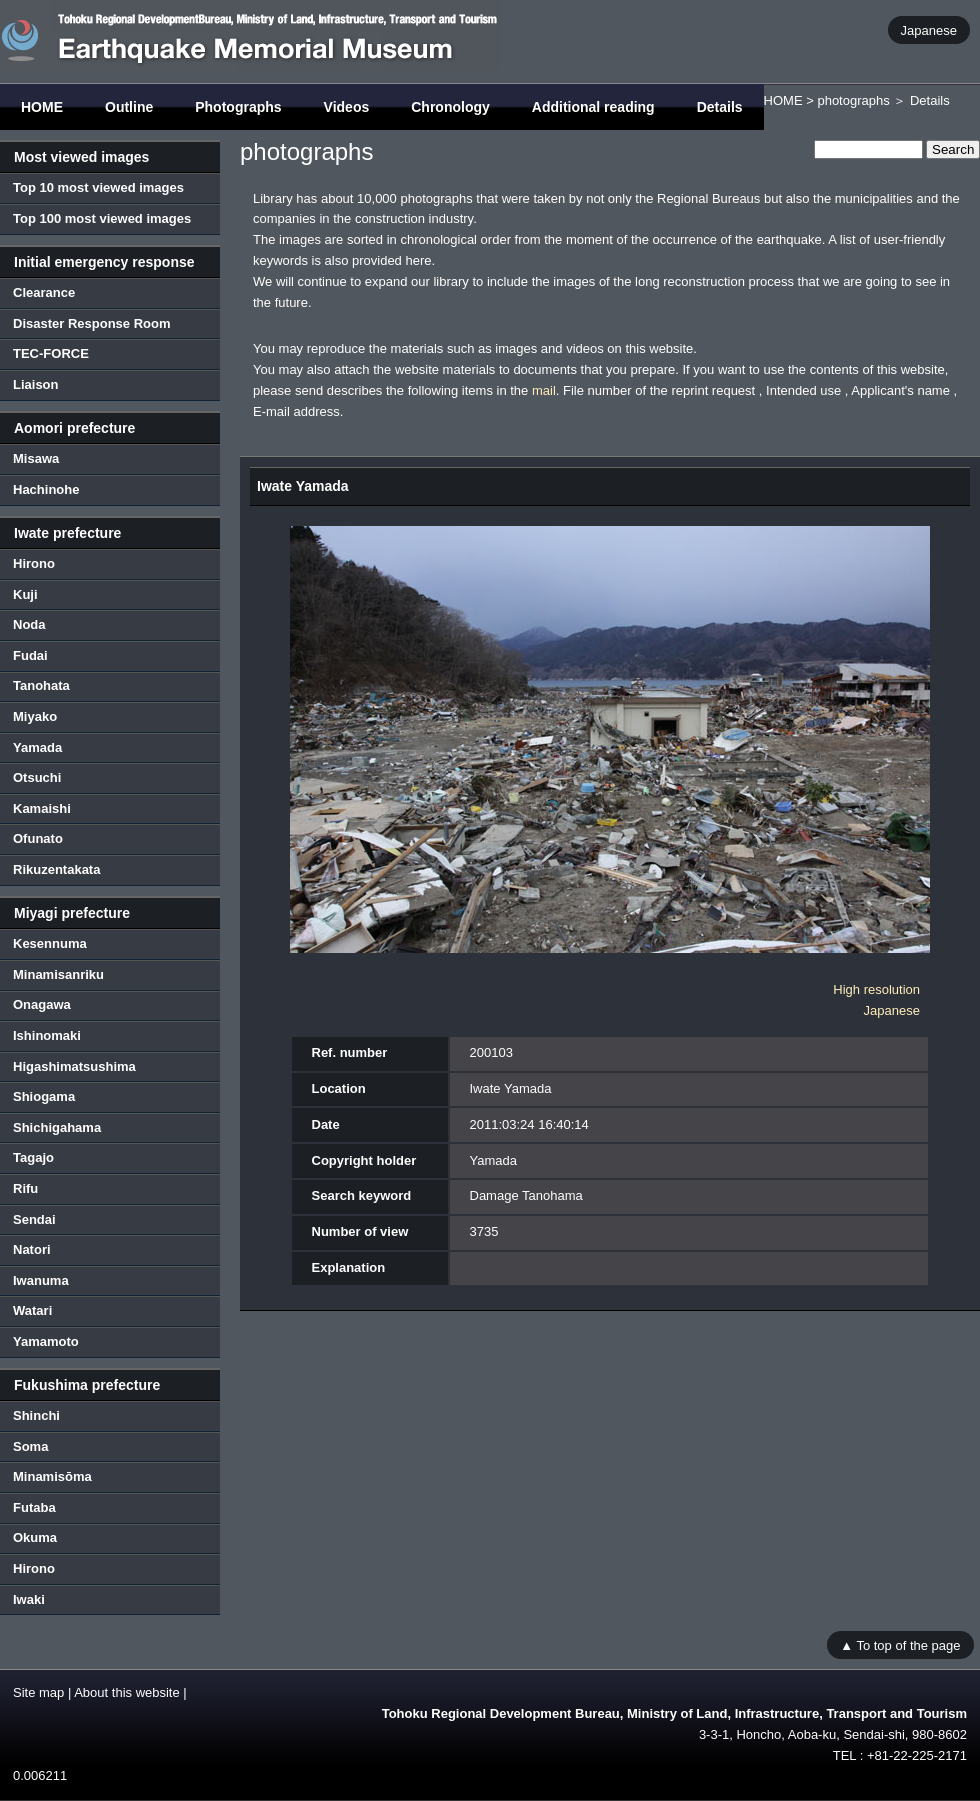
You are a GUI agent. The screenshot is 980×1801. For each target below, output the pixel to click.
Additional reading (593, 107)
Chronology (450, 107)
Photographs (238, 107)
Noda (29, 624)
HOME (42, 107)
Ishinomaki (47, 1035)
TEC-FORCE (51, 353)
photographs (853, 100)
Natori (32, 1249)
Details (720, 107)
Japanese (929, 29)
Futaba (34, 1507)
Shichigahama (57, 1127)
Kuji (25, 594)
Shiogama (44, 1096)
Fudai (30, 655)
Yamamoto (46, 1341)
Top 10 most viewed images (98, 187)
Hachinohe (46, 489)
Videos (347, 107)
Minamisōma (52, 1476)
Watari (32, 1310)
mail (544, 390)
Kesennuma (50, 943)
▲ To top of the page (900, 1644)
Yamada (37, 747)
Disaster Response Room (92, 323)
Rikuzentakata (56, 869)
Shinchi (36, 1415)
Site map (38, 1692)
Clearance (44, 292)
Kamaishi (42, 808)
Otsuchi (37, 777)
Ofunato (38, 838)
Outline (129, 107)
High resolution (876, 989)
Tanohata (41, 685)
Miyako (35, 716)
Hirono (34, 563)
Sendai (34, 1219)
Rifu (25, 1188)
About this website (127, 1692)
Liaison (36, 384)
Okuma (35, 1537)
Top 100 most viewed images (102, 218)
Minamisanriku (58, 974)
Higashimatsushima (74, 1066)
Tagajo (33, 1157)
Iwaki (29, 1599)
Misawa (36, 458)
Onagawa (42, 1004)
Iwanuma (41, 1280)
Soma (30, 1446)
